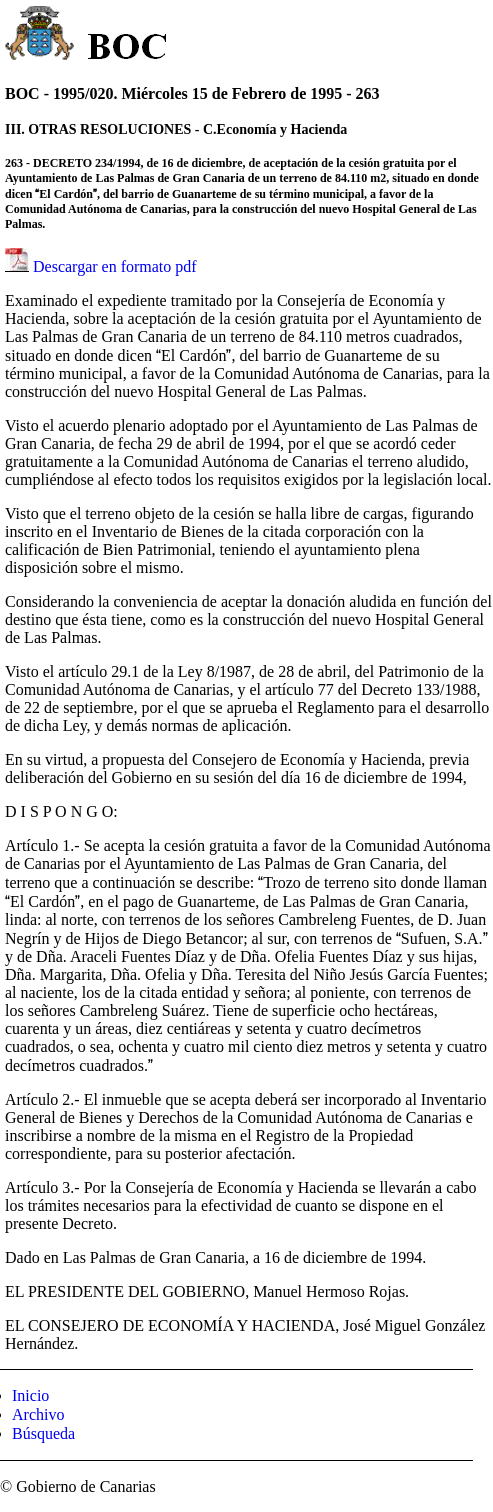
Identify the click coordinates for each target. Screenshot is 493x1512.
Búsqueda (43, 1433)
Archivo (38, 1414)
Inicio (30, 1395)
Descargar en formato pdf (115, 266)
